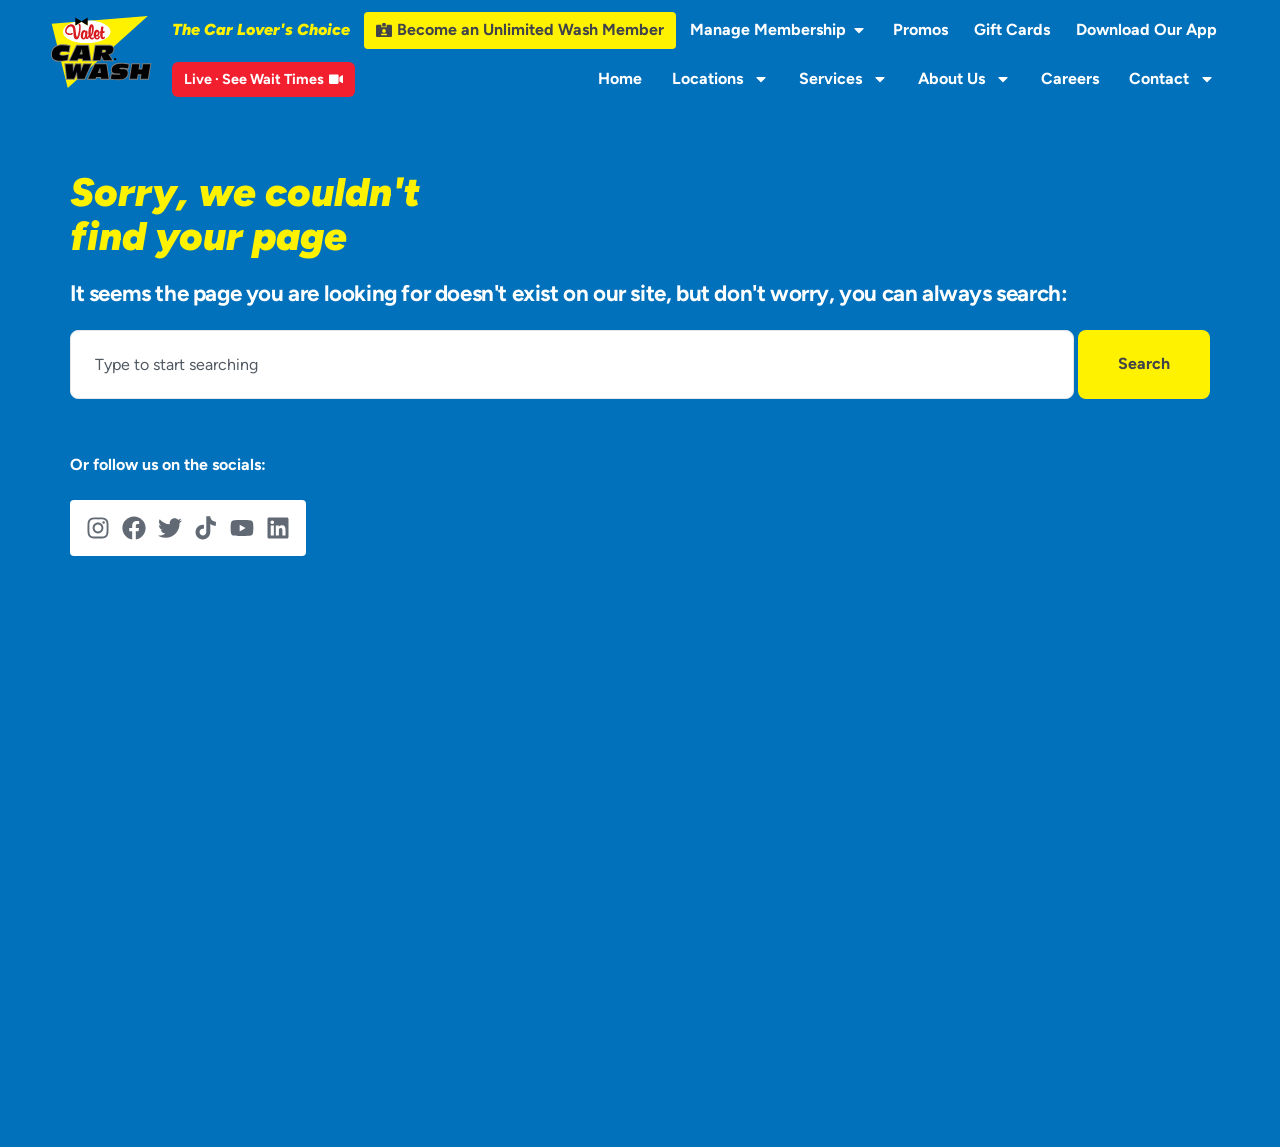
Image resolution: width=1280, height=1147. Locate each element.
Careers (1070, 78)
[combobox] (572, 364)
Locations (720, 79)
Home (620, 78)
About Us (964, 79)
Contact (1172, 79)
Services (843, 79)
